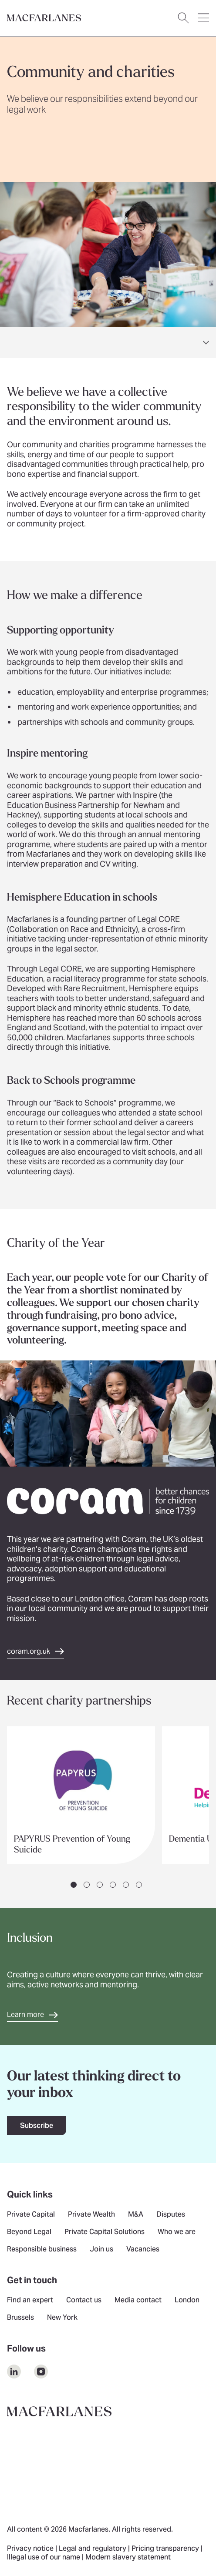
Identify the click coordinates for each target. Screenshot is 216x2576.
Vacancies (142, 2249)
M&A (135, 2215)
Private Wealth (91, 2215)
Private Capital (31, 2215)
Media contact (138, 2300)
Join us (101, 2249)
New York (62, 2318)
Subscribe (36, 2125)
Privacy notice (31, 2549)
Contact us (83, 2300)
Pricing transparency (166, 2549)
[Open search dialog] (183, 17)
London (187, 2300)
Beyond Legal (29, 2232)
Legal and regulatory (93, 2549)
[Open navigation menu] (203, 17)
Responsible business (42, 2249)
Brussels (20, 2318)
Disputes (170, 2215)
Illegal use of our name (44, 2557)
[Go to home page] (44, 17)
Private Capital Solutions (104, 2232)
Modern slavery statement (128, 2557)
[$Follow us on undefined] (14, 2371)
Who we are (177, 2232)
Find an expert (30, 2300)
